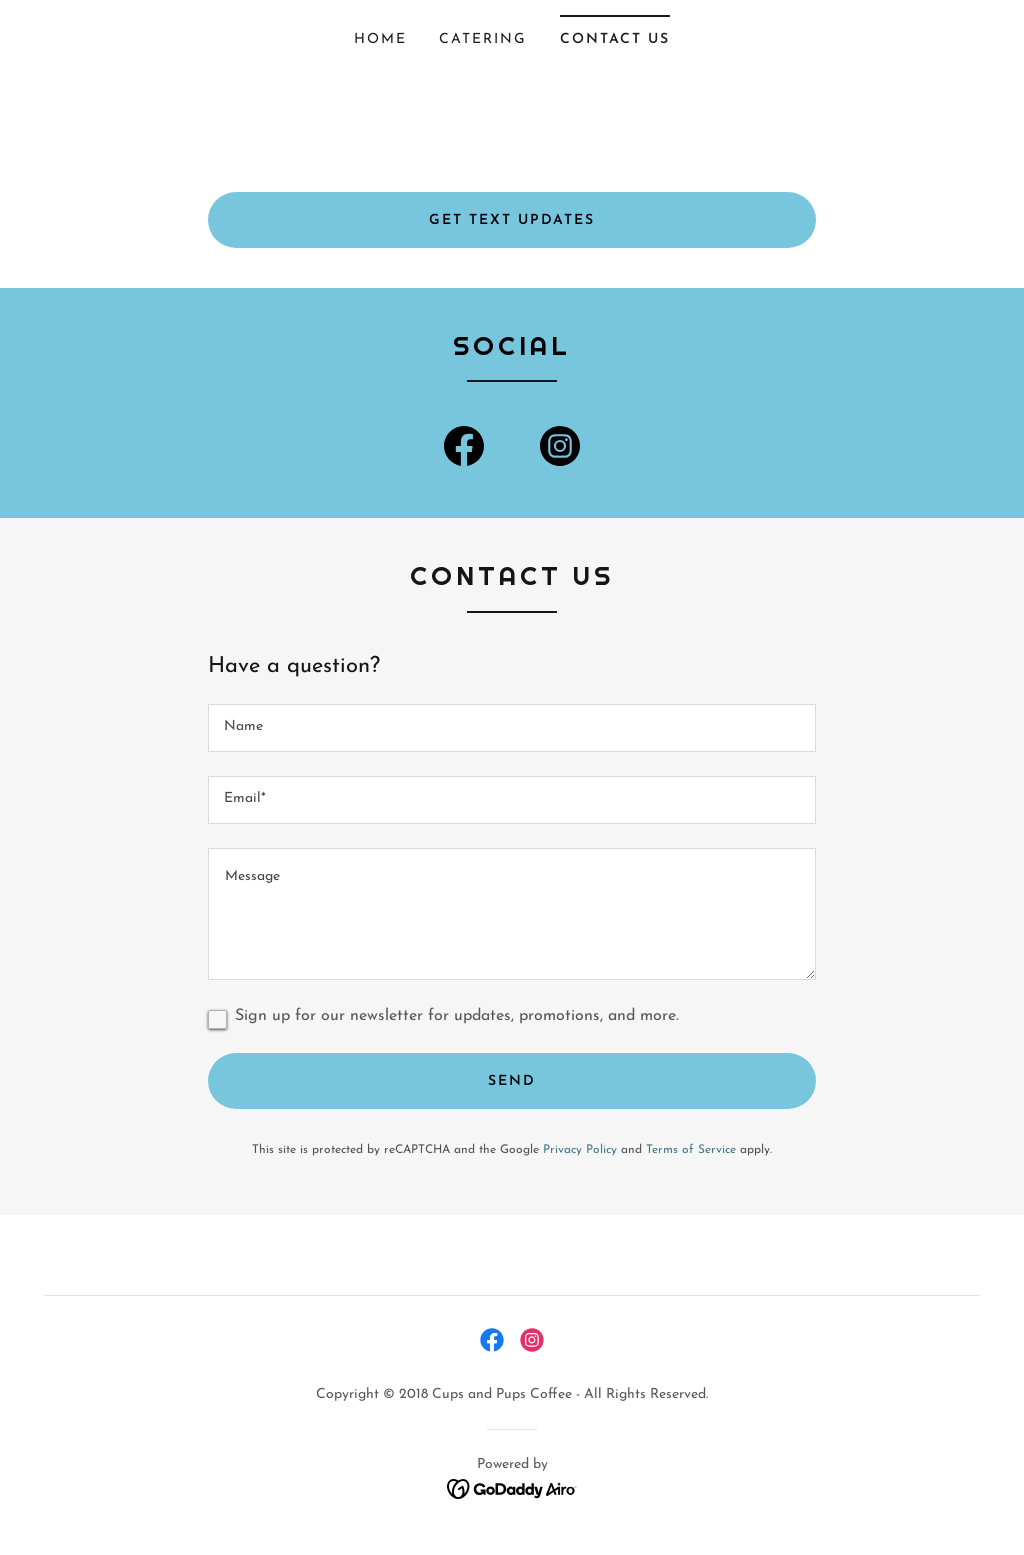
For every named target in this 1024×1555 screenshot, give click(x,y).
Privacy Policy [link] (580, 1150)
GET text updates (512, 220)
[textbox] (512, 728)
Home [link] (380, 39)
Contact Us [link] (615, 39)
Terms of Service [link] (691, 1150)
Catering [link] (483, 39)
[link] (464, 450)
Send (512, 1081)
